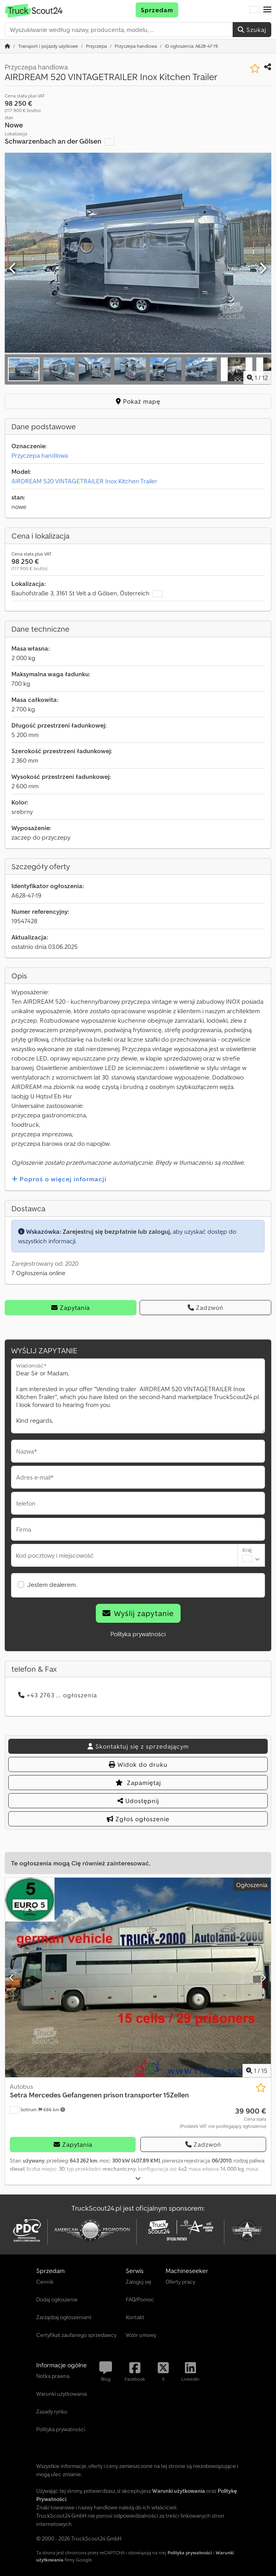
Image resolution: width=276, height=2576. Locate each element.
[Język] (254, 9)
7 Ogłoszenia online (38, 1273)
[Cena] (223, 2118)
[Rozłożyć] (138, 2178)
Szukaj (252, 30)
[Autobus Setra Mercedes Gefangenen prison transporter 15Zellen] (138, 1977)
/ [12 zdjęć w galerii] (257, 378)
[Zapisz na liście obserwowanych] (255, 68)
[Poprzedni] (13, 269)
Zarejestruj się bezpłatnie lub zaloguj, (117, 1231)
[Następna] (262, 269)
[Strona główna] (7, 46)
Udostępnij (138, 1801)
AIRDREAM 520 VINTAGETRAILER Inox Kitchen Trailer (84, 481)
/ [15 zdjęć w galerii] (256, 2071)
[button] (267, 9)
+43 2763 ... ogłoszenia (57, 1695)
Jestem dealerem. (52, 1584)
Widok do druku (138, 1764)
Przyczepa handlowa (39, 455)
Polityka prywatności (138, 1634)
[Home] (48, 46)
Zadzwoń (206, 1307)
